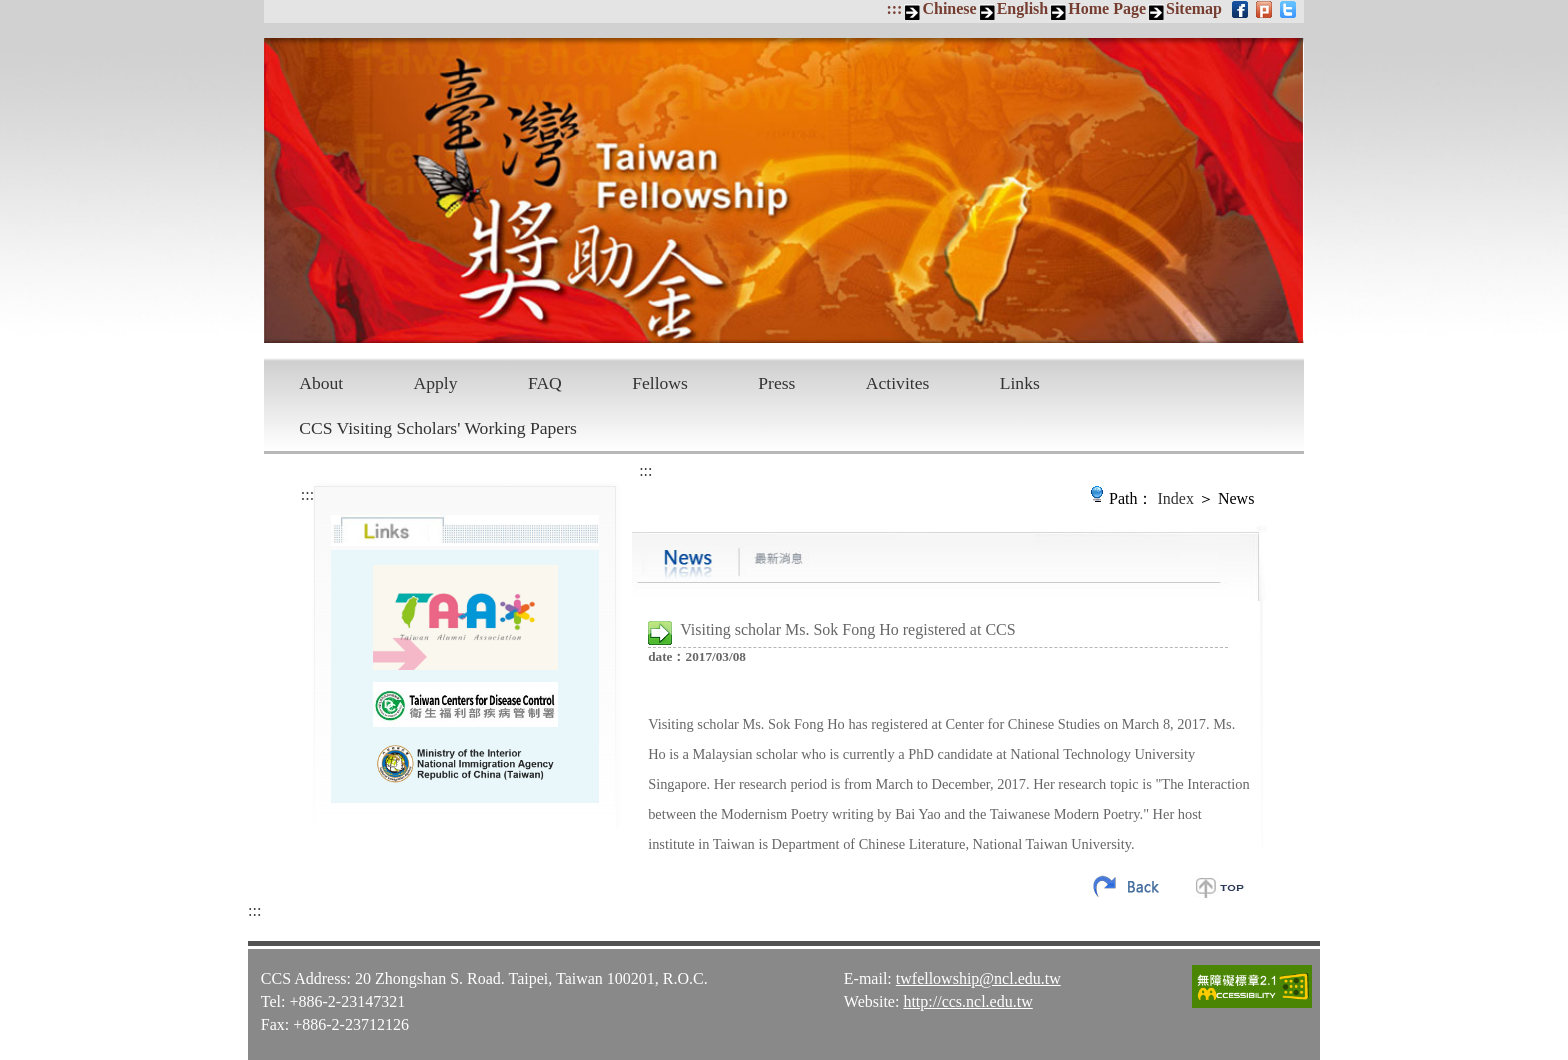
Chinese (949, 8)
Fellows (660, 383)
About (321, 383)
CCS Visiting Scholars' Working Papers (438, 428)
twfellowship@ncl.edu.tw (978, 978)
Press (776, 383)
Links (1020, 383)
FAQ (545, 383)
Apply (436, 383)
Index (1176, 498)
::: (894, 8)
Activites (898, 383)
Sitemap (1194, 8)
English (1023, 8)
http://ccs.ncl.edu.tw (967, 1001)
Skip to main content (10, 10)
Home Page (1107, 8)
